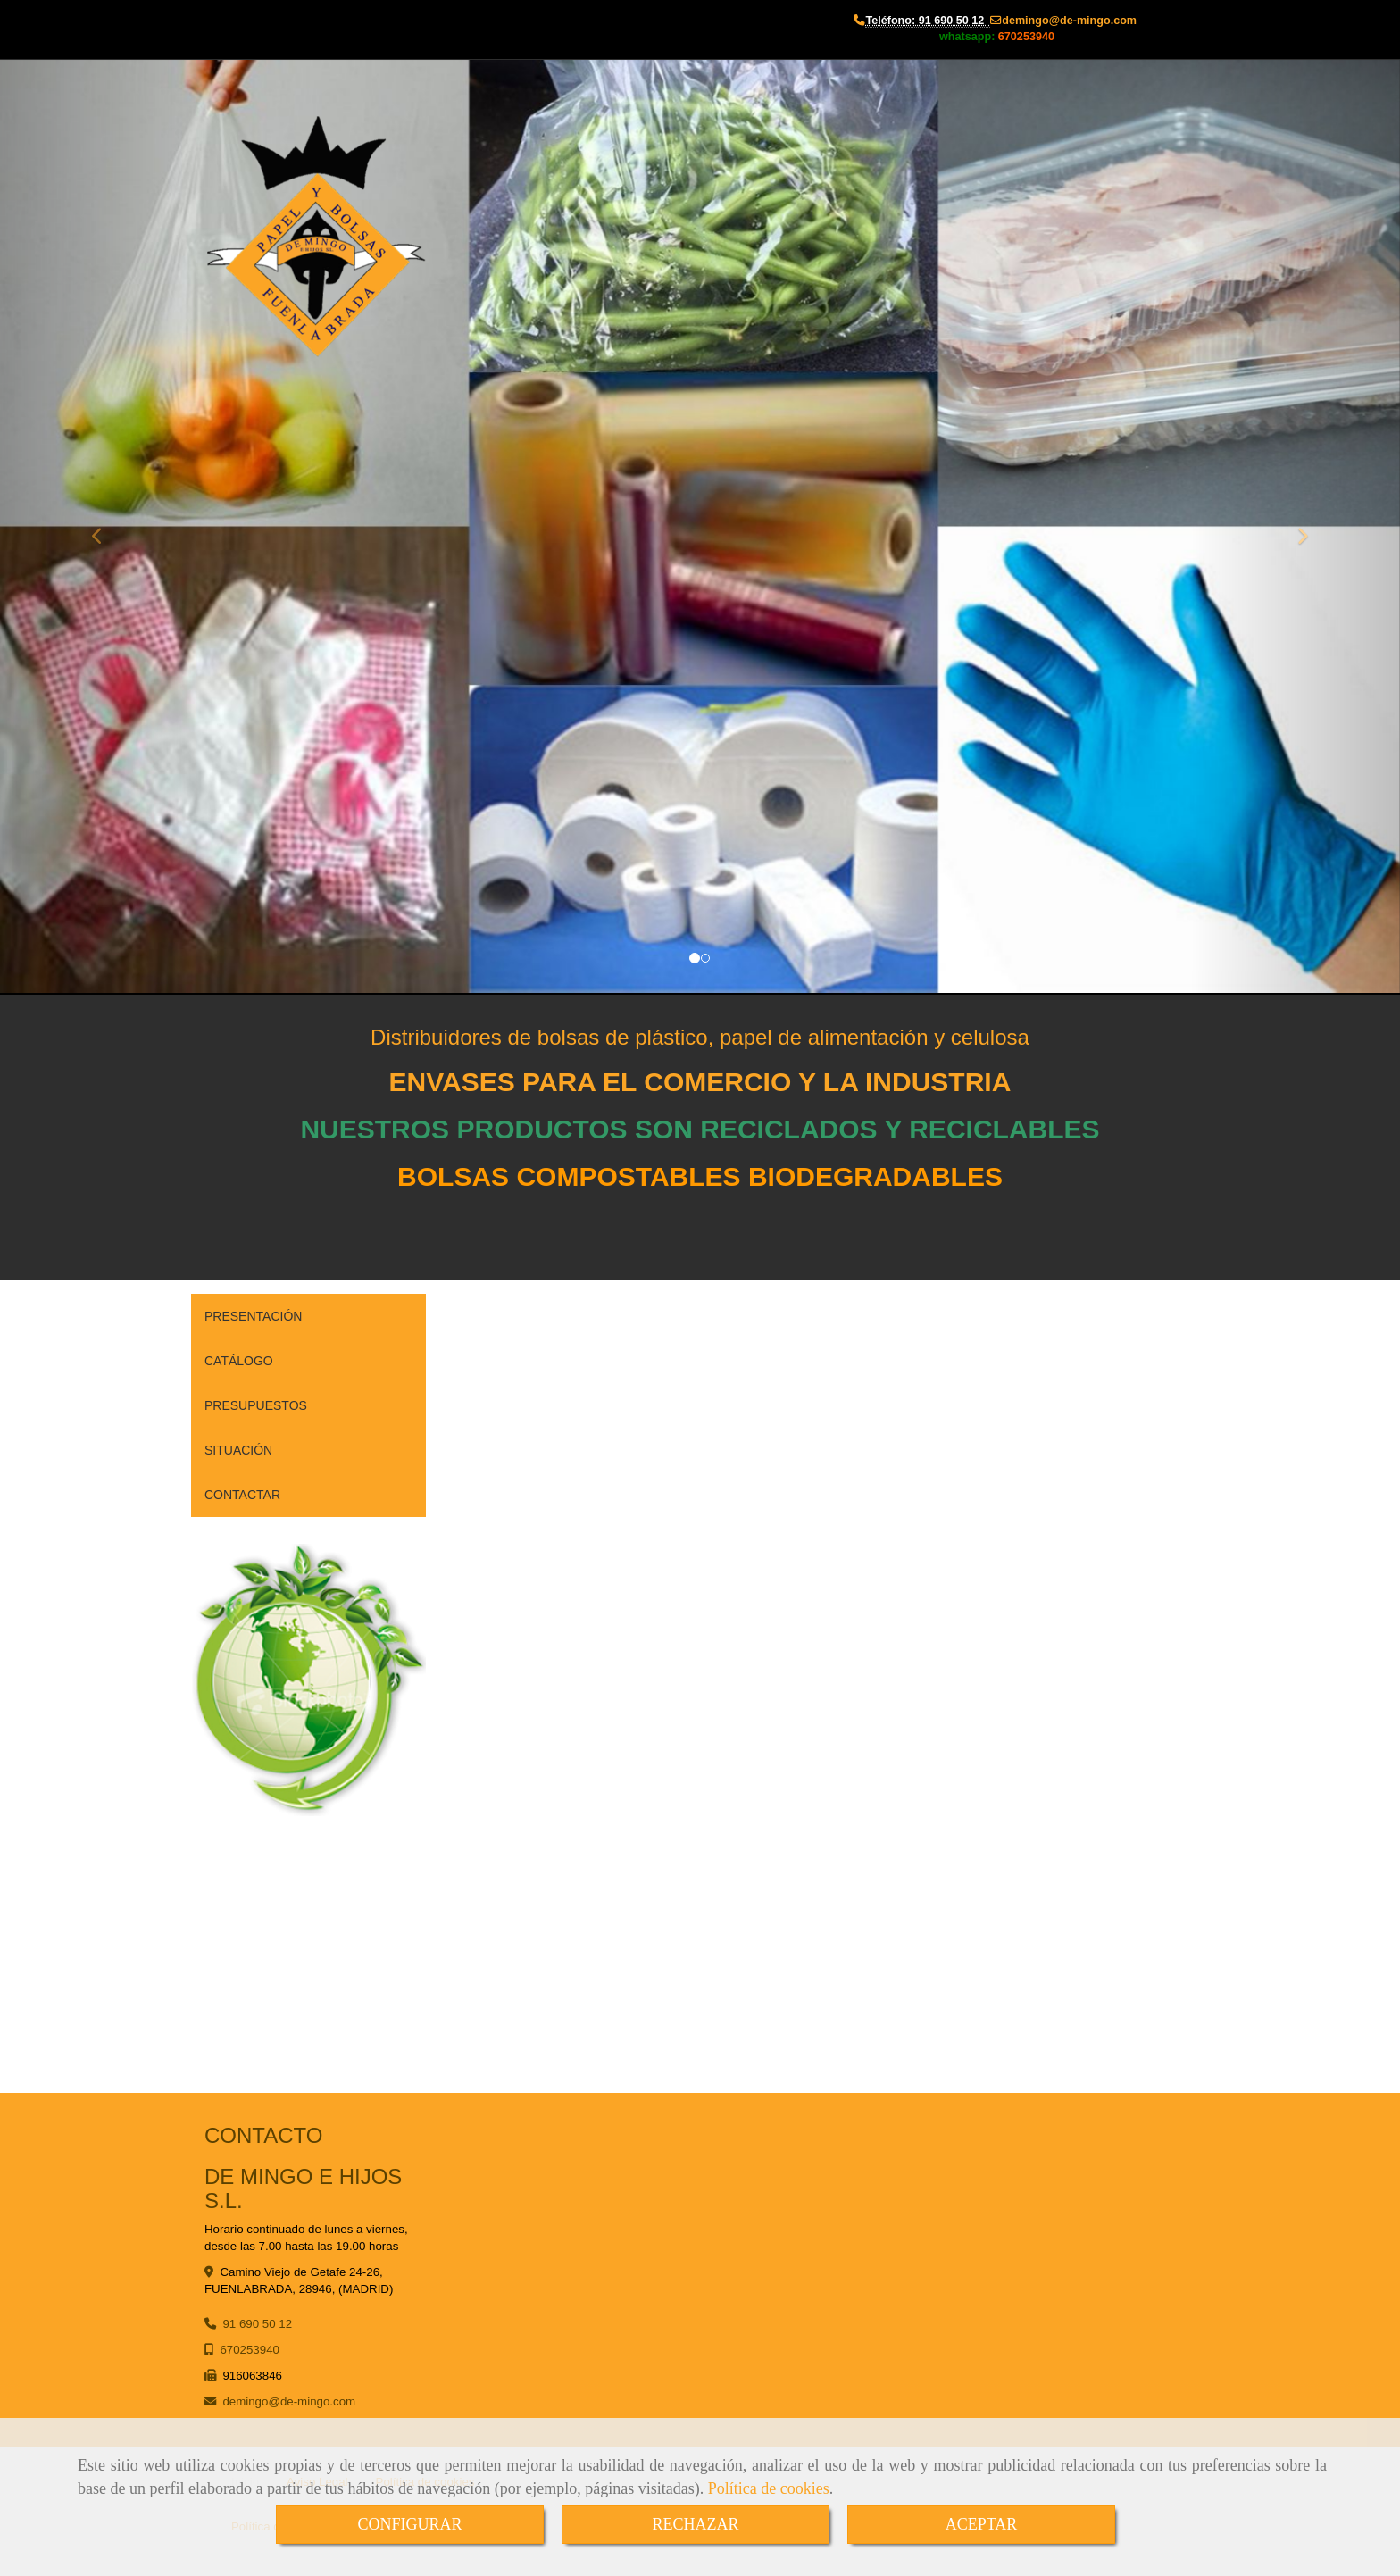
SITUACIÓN (238, 1450)
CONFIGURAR (409, 2524)
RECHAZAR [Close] (695, 2524)
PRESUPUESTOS (255, 1405)
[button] (105, 527)
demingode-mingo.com (1069, 20)
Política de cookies (768, 2488)
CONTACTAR (242, 1495)
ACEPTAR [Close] (982, 2524)
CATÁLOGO (238, 1361)
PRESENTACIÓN (253, 1316)
